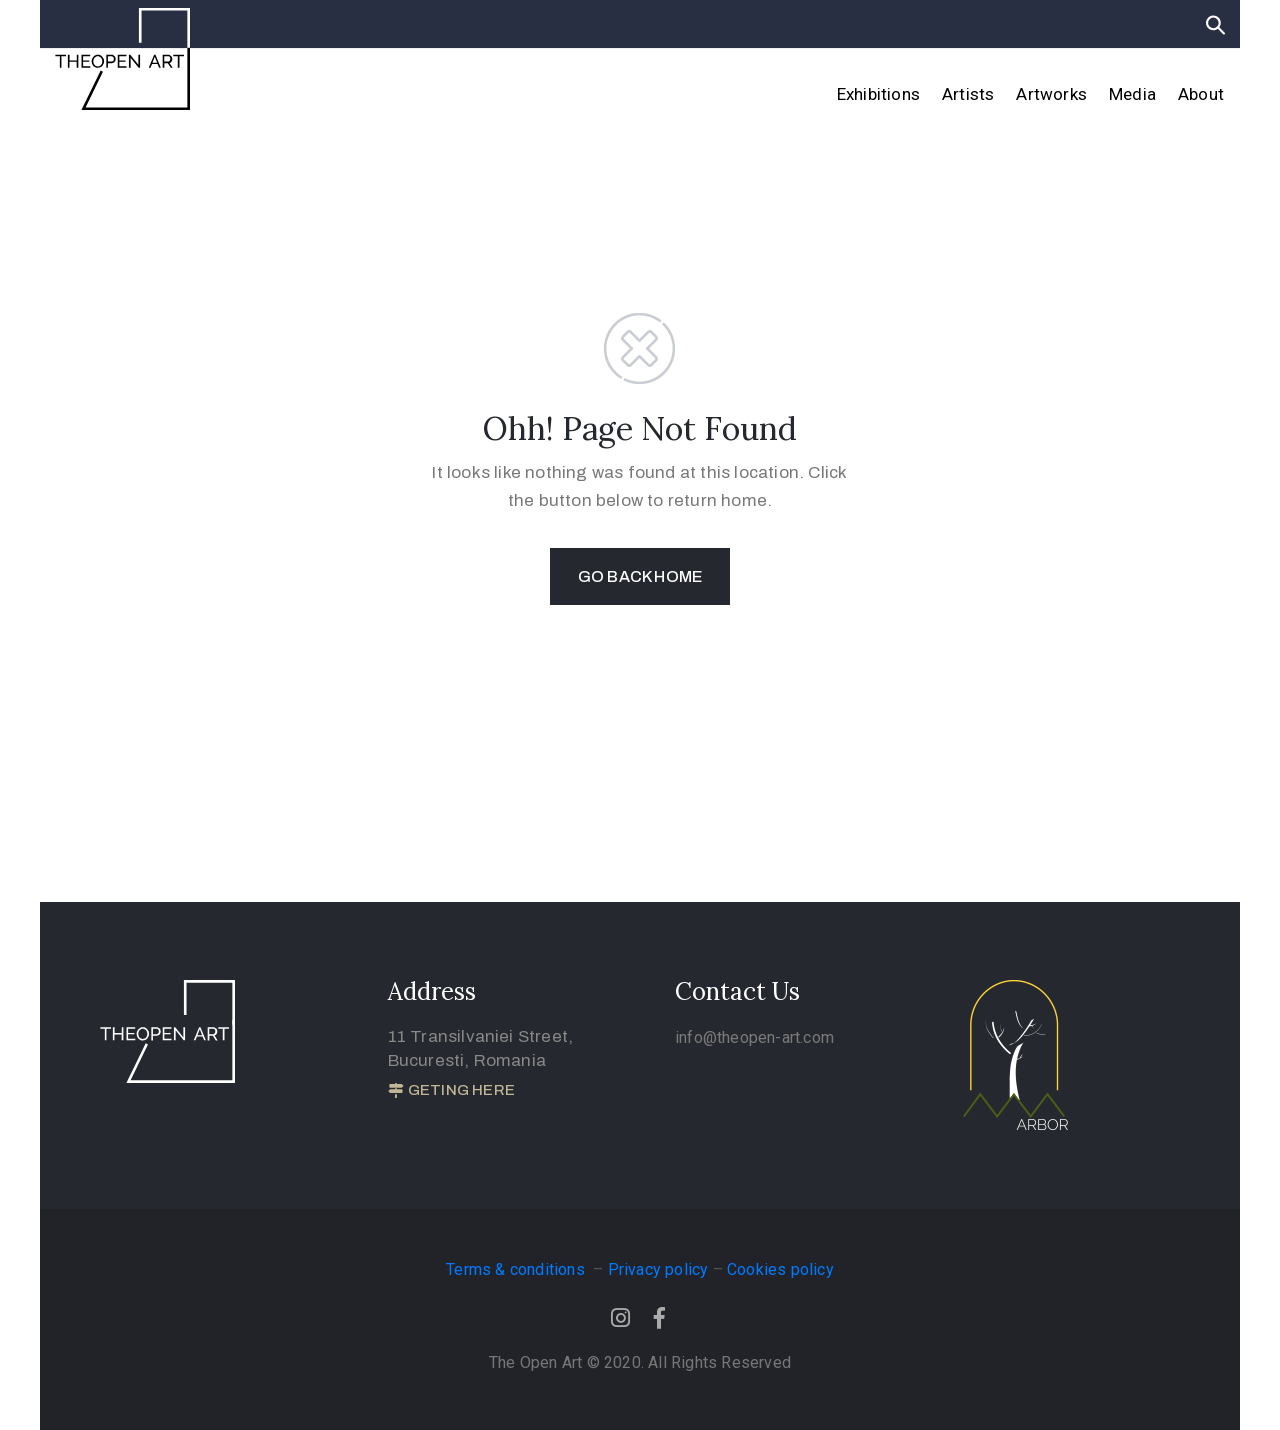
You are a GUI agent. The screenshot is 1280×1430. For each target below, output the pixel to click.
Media (1132, 94)
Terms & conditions (517, 1269)
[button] (451, 1091)
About (1201, 94)
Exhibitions (878, 94)
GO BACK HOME (640, 576)
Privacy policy (658, 1269)
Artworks (1051, 94)
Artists (968, 94)
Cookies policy (780, 1269)
